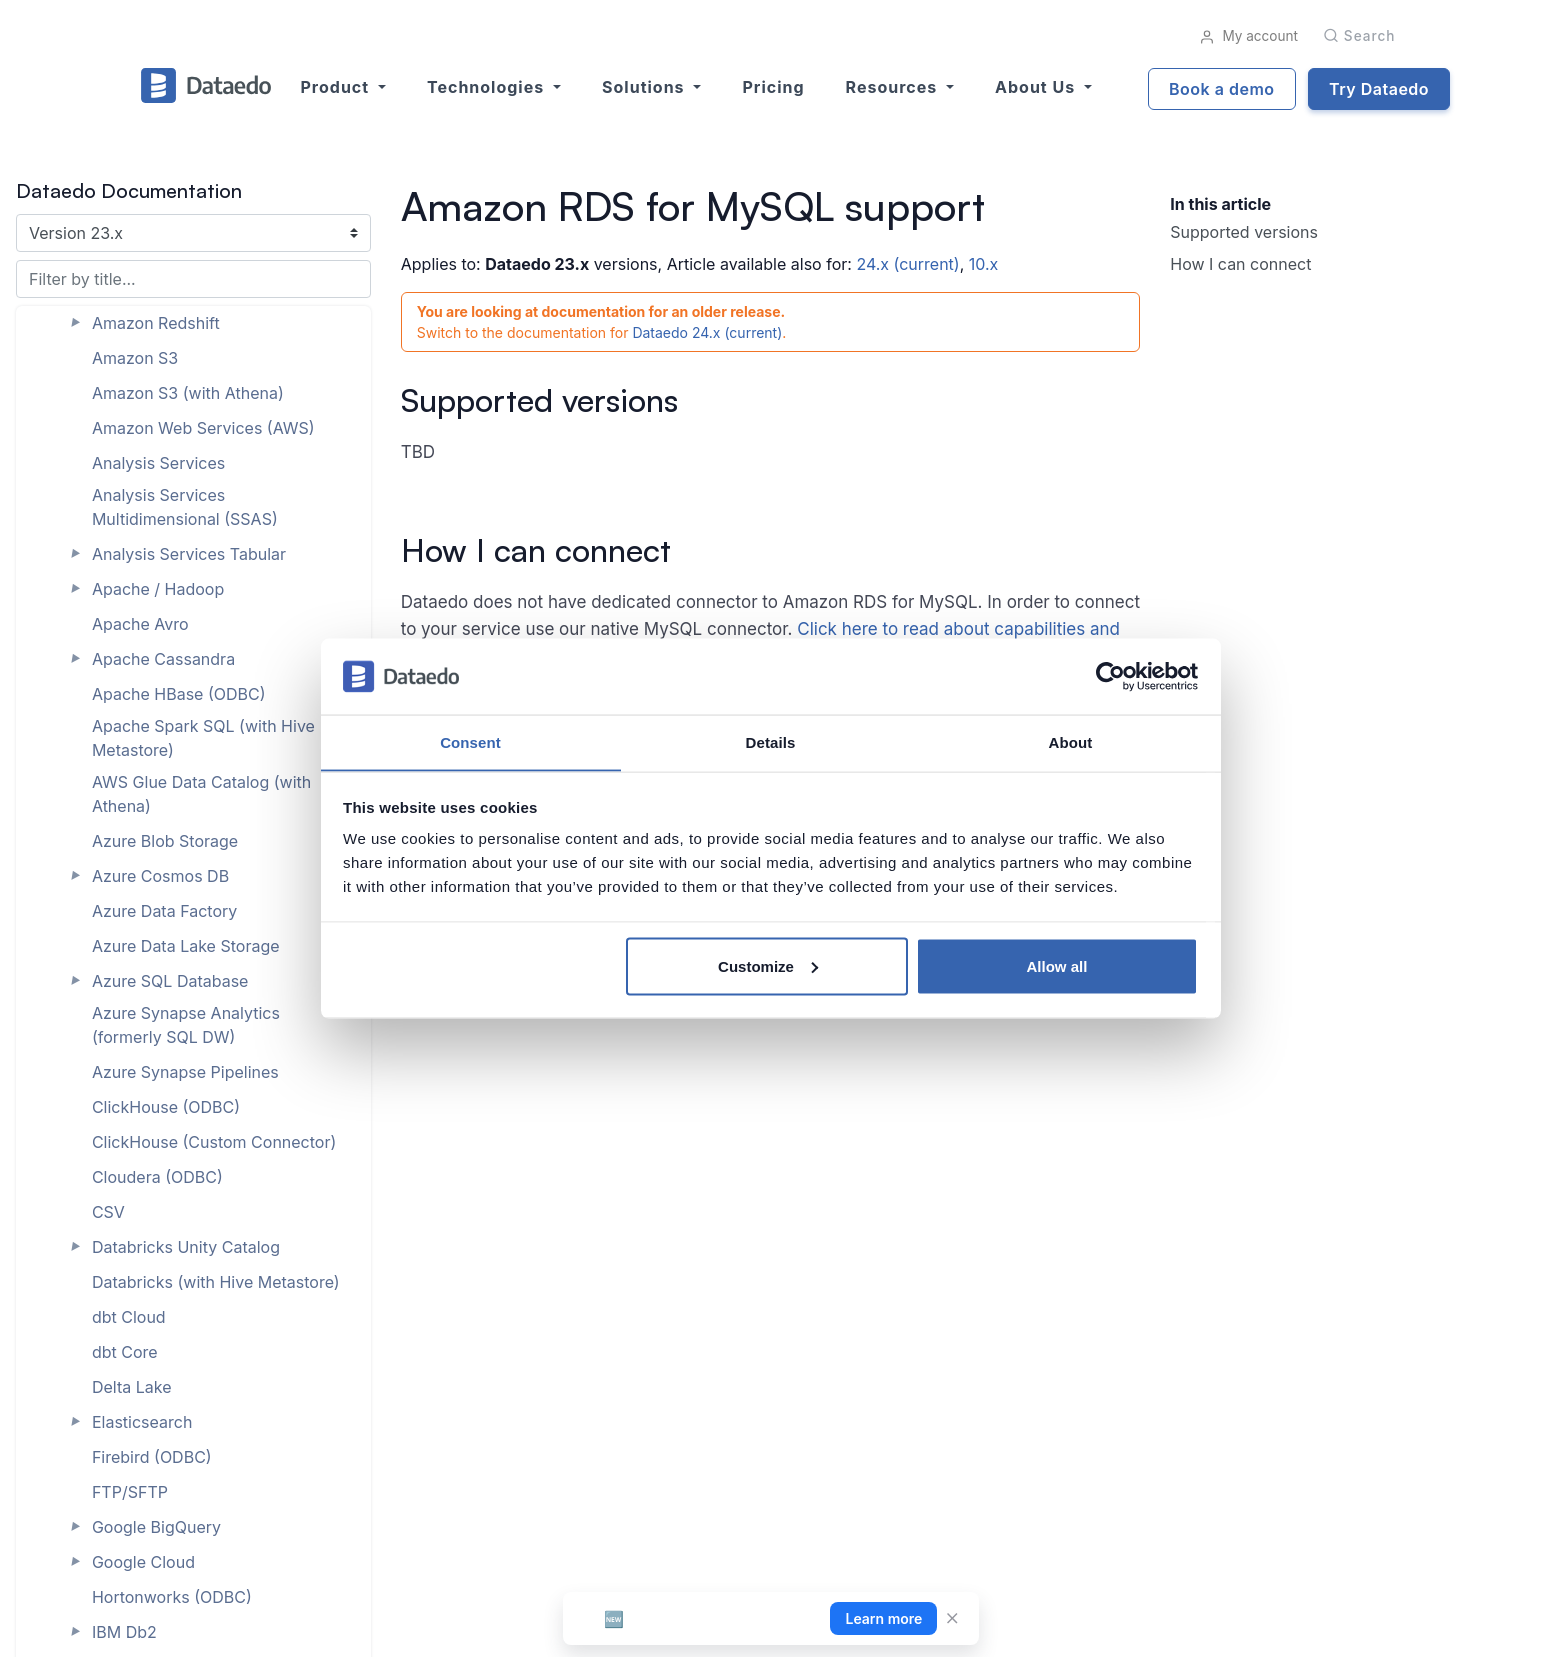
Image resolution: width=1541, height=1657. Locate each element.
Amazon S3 (135, 358)
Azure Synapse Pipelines (185, 1072)
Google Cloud (143, 1562)
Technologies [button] (488, 87)
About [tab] (1071, 741)
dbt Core (125, 1352)
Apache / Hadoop (158, 589)
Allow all (1057, 966)
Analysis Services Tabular (189, 554)
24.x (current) (907, 264)
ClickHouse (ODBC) (166, 1107)
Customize (768, 966)
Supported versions (1244, 232)
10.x (984, 264)
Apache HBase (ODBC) (179, 694)
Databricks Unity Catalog (186, 1247)
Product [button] (337, 87)
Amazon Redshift (156, 323)
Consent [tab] (470, 741)
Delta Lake (132, 1387)
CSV (108, 1212)
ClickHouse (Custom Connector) (214, 1142)
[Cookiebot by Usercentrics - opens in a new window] (1110, 676)
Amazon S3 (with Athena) (188, 393)
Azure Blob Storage (165, 841)
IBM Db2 (124, 1632)
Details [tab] (771, 741)
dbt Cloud (129, 1317)
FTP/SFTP (130, 1492)
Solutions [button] (645, 87)
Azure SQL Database (170, 981)
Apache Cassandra (163, 659)
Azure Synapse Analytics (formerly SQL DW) (186, 1025)
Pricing (773, 87)
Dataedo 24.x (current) (707, 332)
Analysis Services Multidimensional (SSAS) (185, 507)
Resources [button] (894, 87)
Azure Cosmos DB (160, 876)
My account (1248, 36)
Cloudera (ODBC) (157, 1177)
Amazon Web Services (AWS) (203, 428)
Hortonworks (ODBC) (172, 1597)
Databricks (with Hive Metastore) (216, 1282)
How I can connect (1240, 264)
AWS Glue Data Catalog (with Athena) (201, 794)
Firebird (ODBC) (152, 1457)
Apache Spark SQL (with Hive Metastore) (203, 738)
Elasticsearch (142, 1422)
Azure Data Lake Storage (186, 946)
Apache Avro (140, 624)
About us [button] (1037, 87)
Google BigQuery (156, 1527)
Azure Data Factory (164, 911)
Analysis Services (158, 463)
